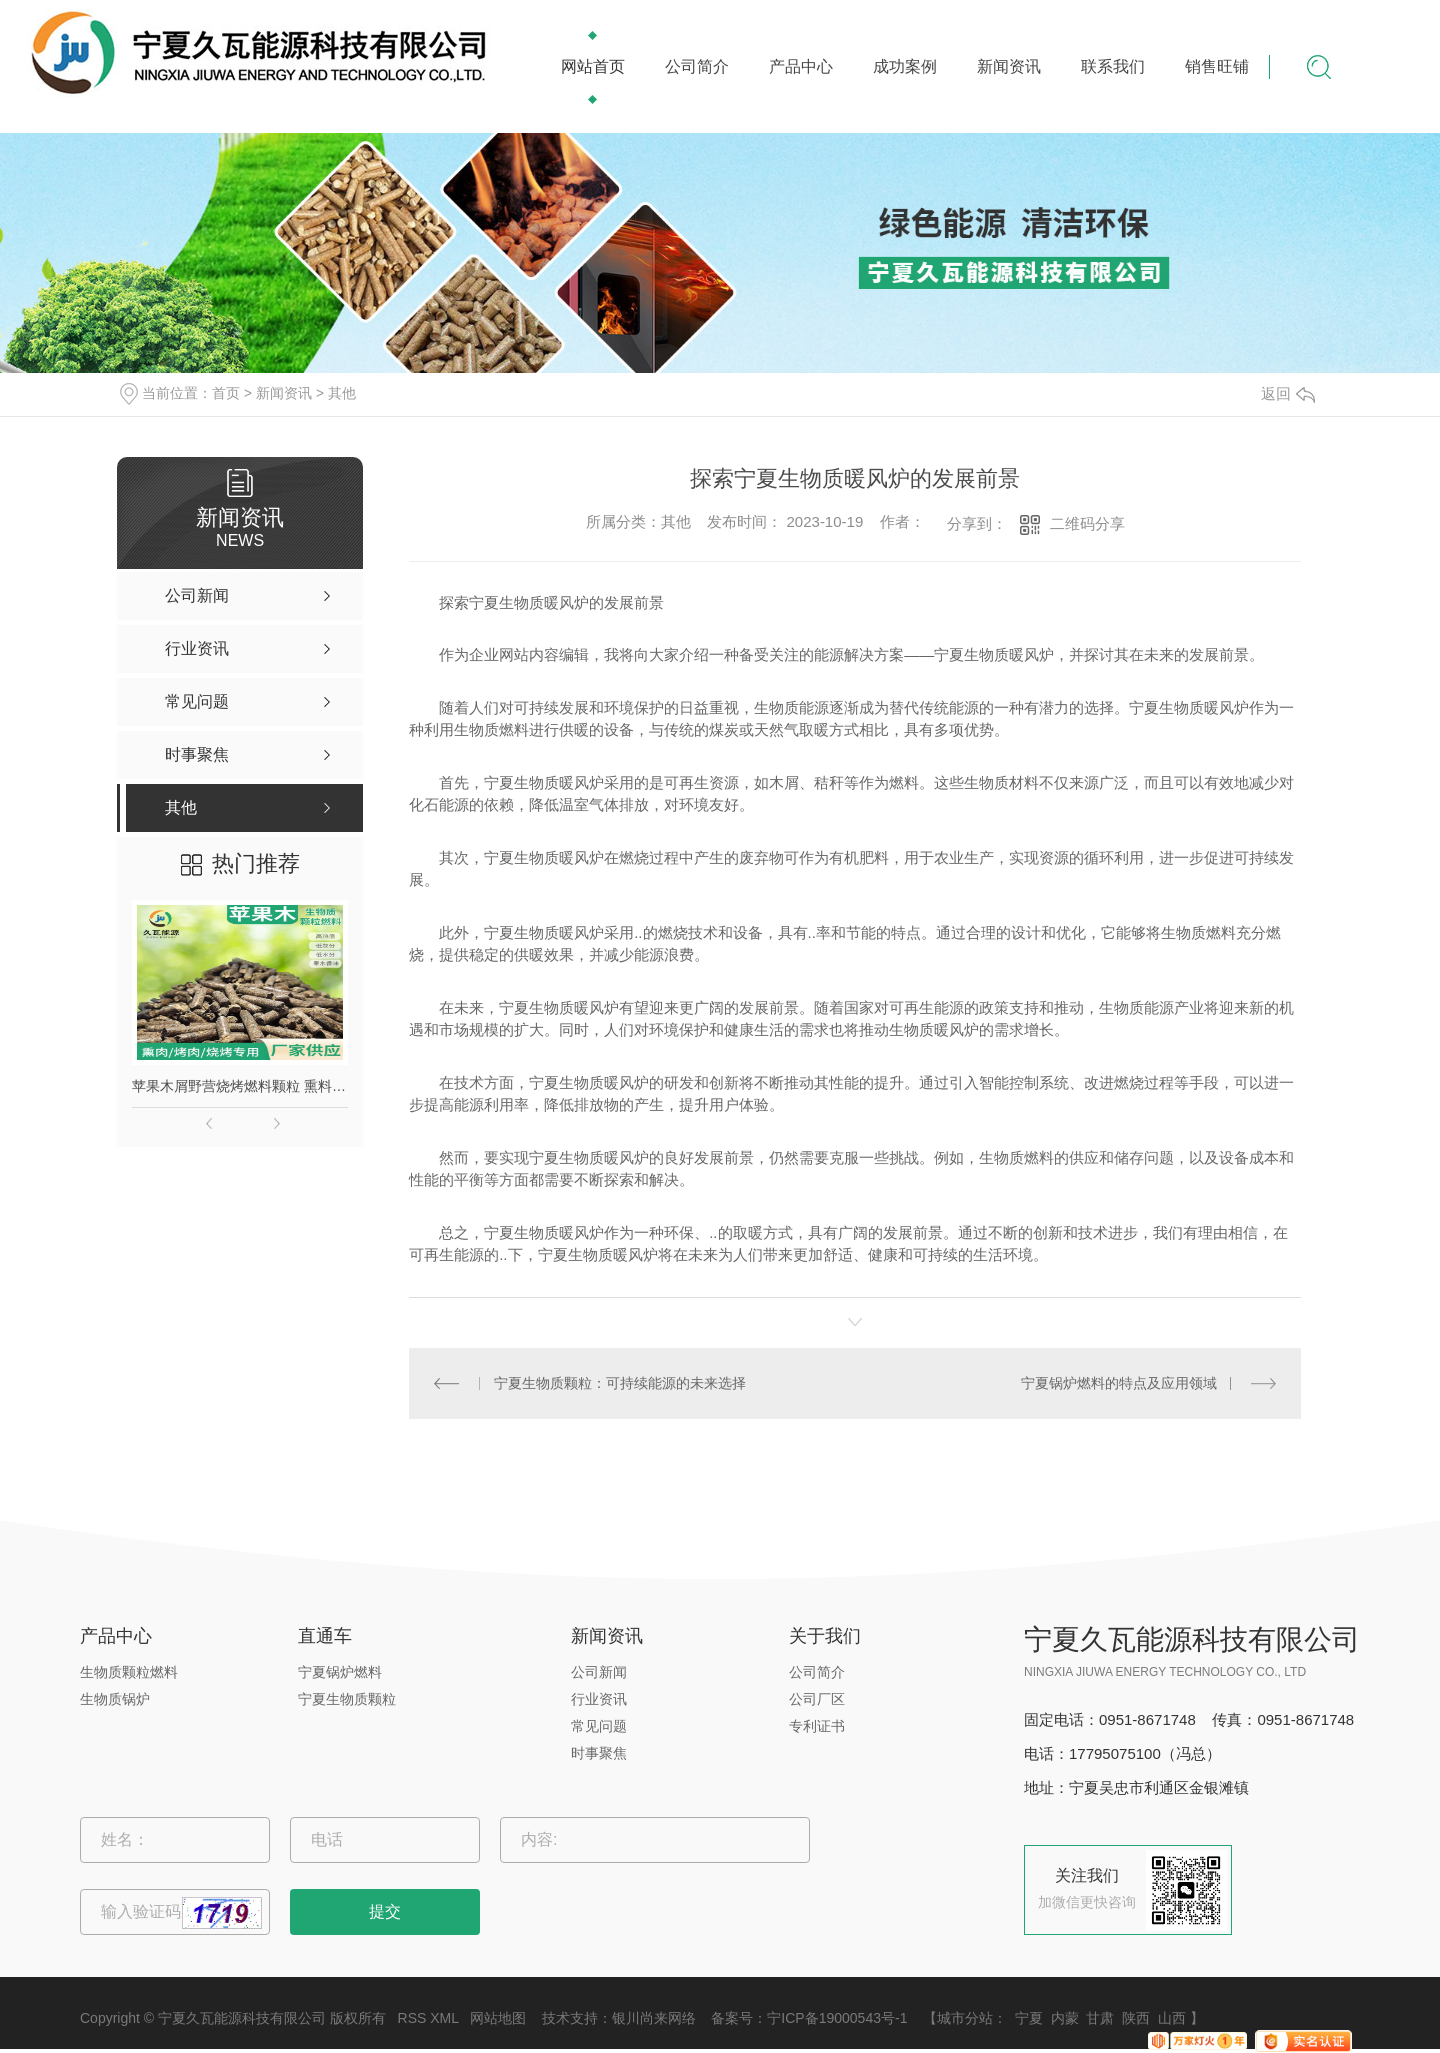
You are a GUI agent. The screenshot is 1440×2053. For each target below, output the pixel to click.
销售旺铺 (1217, 66)
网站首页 (593, 66)
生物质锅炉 (115, 1699)
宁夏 (1029, 2018)
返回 (1288, 393)
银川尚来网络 (654, 2018)
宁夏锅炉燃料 (340, 1672)
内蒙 (1065, 2018)
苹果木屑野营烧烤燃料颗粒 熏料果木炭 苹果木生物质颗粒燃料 (240, 1086)
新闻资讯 (1009, 66)
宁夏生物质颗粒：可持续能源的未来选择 (620, 1383)
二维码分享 (1087, 523)
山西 (1172, 2018)
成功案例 (905, 66)
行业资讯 (599, 1699)
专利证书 (817, 1726)
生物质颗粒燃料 (129, 1672)
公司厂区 (817, 1699)
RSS (412, 2018)
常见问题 (599, 1726)
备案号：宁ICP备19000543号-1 (809, 2018)
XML (444, 2018)
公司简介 (697, 66)
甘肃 (1100, 2018)
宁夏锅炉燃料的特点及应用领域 (1119, 1383)
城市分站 (965, 2018)
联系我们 (1113, 66)
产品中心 (801, 66)
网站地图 (498, 2018)
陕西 (1136, 2018)
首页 (226, 393)
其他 (342, 393)
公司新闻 (599, 1672)
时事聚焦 (599, 1753)
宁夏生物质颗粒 (347, 1699)
